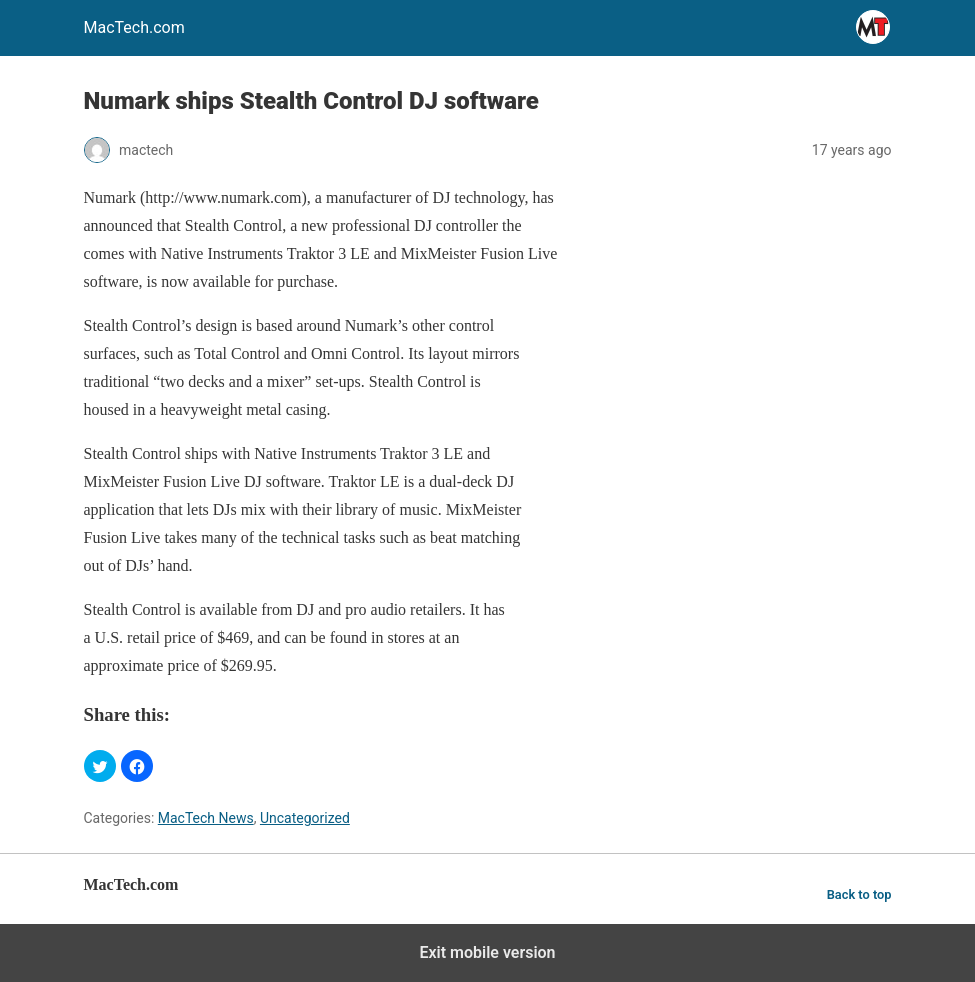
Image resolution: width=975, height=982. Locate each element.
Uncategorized (305, 818)
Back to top (859, 894)
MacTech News (206, 818)
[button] (100, 766)
